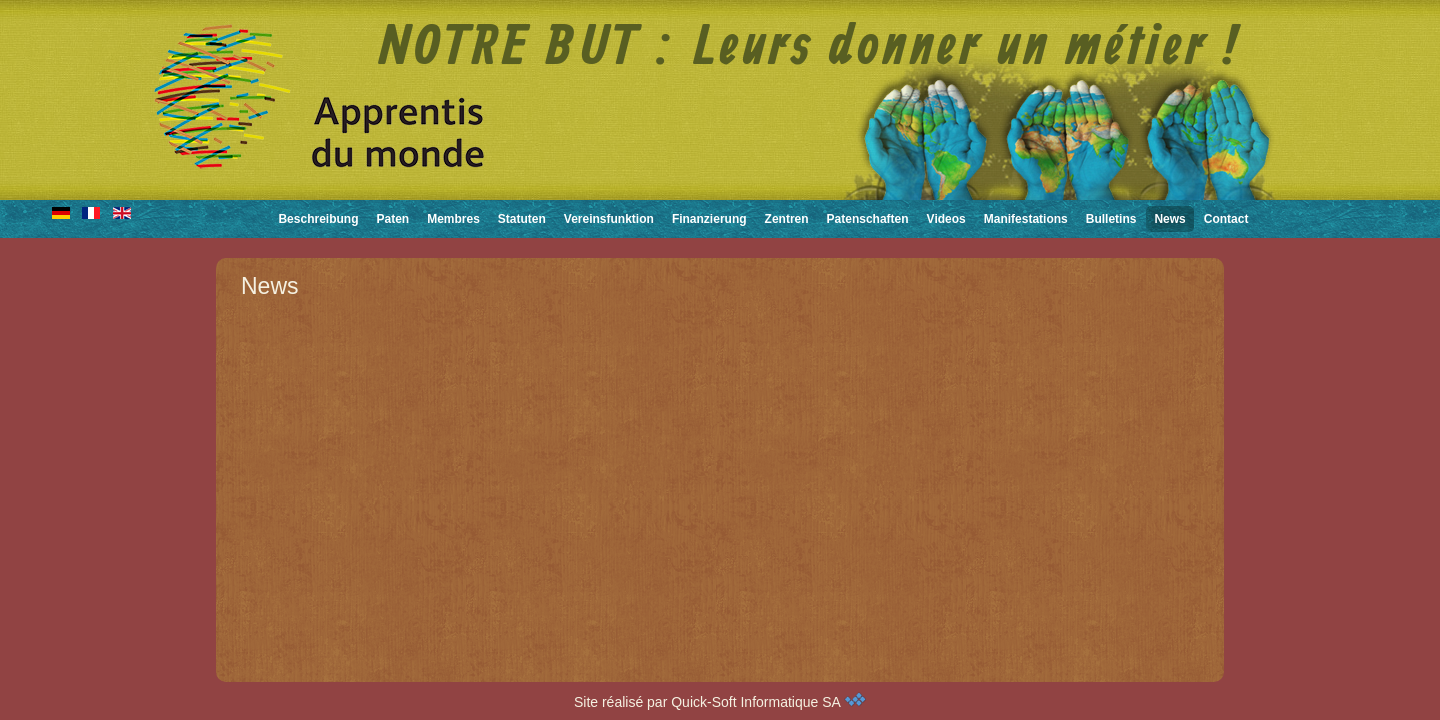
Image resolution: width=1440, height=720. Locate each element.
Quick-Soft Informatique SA (768, 702)
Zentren (787, 219)
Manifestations (1026, 219)
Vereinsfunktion (609, 219)
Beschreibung (318, 219)
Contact (1226, 219)
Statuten (522, 219)
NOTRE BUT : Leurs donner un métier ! (809, 49)
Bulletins (1111, 219)
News (1169, 219)
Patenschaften (868, 219)
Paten (392, 219)
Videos (946, 219)
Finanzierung (709, 219)
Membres (453, 219)
